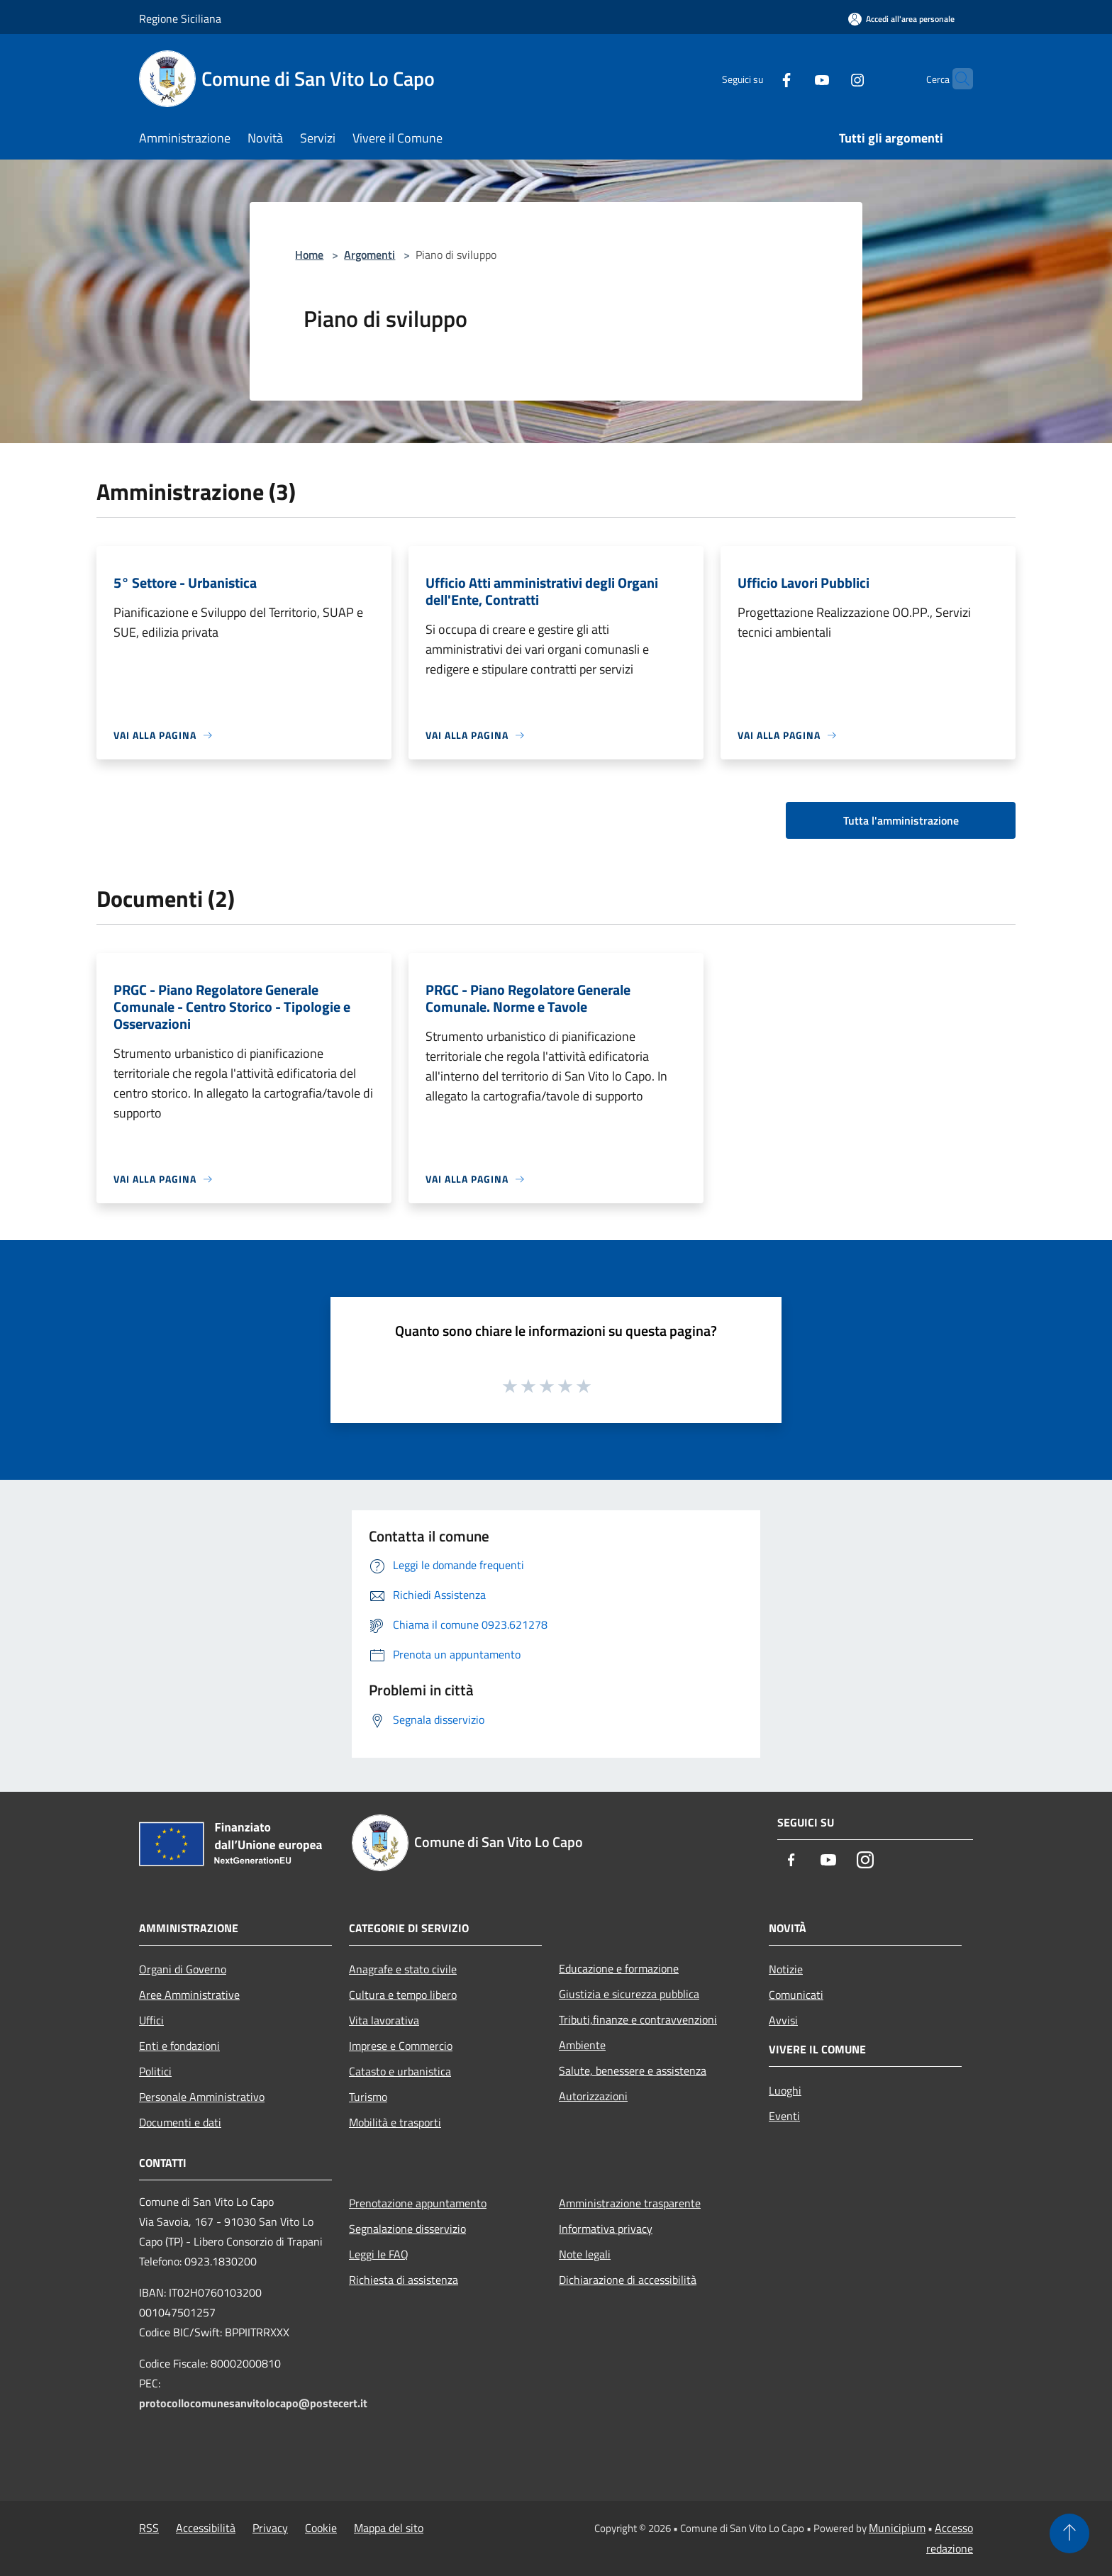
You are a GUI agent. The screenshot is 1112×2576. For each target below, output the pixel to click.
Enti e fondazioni (179, 2045)
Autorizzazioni (593, 2095)
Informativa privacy (605, 2228)
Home (309, 254)
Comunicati (796, 1994)
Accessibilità (205, 2527)
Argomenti (369, 254)
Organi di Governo (182, 1969)
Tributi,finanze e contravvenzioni (638, 2019)
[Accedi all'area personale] (901, 18)
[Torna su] (1069, 2533)
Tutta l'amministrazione (901, 820)
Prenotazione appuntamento (417, 2203)
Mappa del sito (388, 2527)
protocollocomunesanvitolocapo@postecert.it (253, 2402)
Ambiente (582, 2044)
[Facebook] (759, 78)
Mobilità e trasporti (395, 2122)
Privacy (270, 2527)
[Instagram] (830, 78)
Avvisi (783, 2020)
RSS (149, 2527)
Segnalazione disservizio (407, 2228)
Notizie (786, 1969)
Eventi (784, 2115)
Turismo (368, 2096)
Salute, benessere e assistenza (632, 2070)
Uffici (151, 2020)
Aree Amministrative (189, 1994)
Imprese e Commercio (400, 2045)
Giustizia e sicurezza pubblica (629, 1993)
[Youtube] (794, 78)
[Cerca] (956, 79)
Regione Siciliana (180, 18)
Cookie (321, 2527)
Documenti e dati (180, 2122)
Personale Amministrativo (202, 2096)
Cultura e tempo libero (403, 1994)
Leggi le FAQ (378, 2254)
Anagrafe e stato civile (403, 1969)
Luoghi (785, 2090)
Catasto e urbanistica (400, 2071)
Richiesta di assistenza (403, 2279)
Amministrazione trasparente (630, 2203)
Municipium (897, 2527)
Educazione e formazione (619, 1968)
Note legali (585, 2254)
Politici (155, 2071)
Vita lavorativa (384, 2020)
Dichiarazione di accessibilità (627, 2279)
